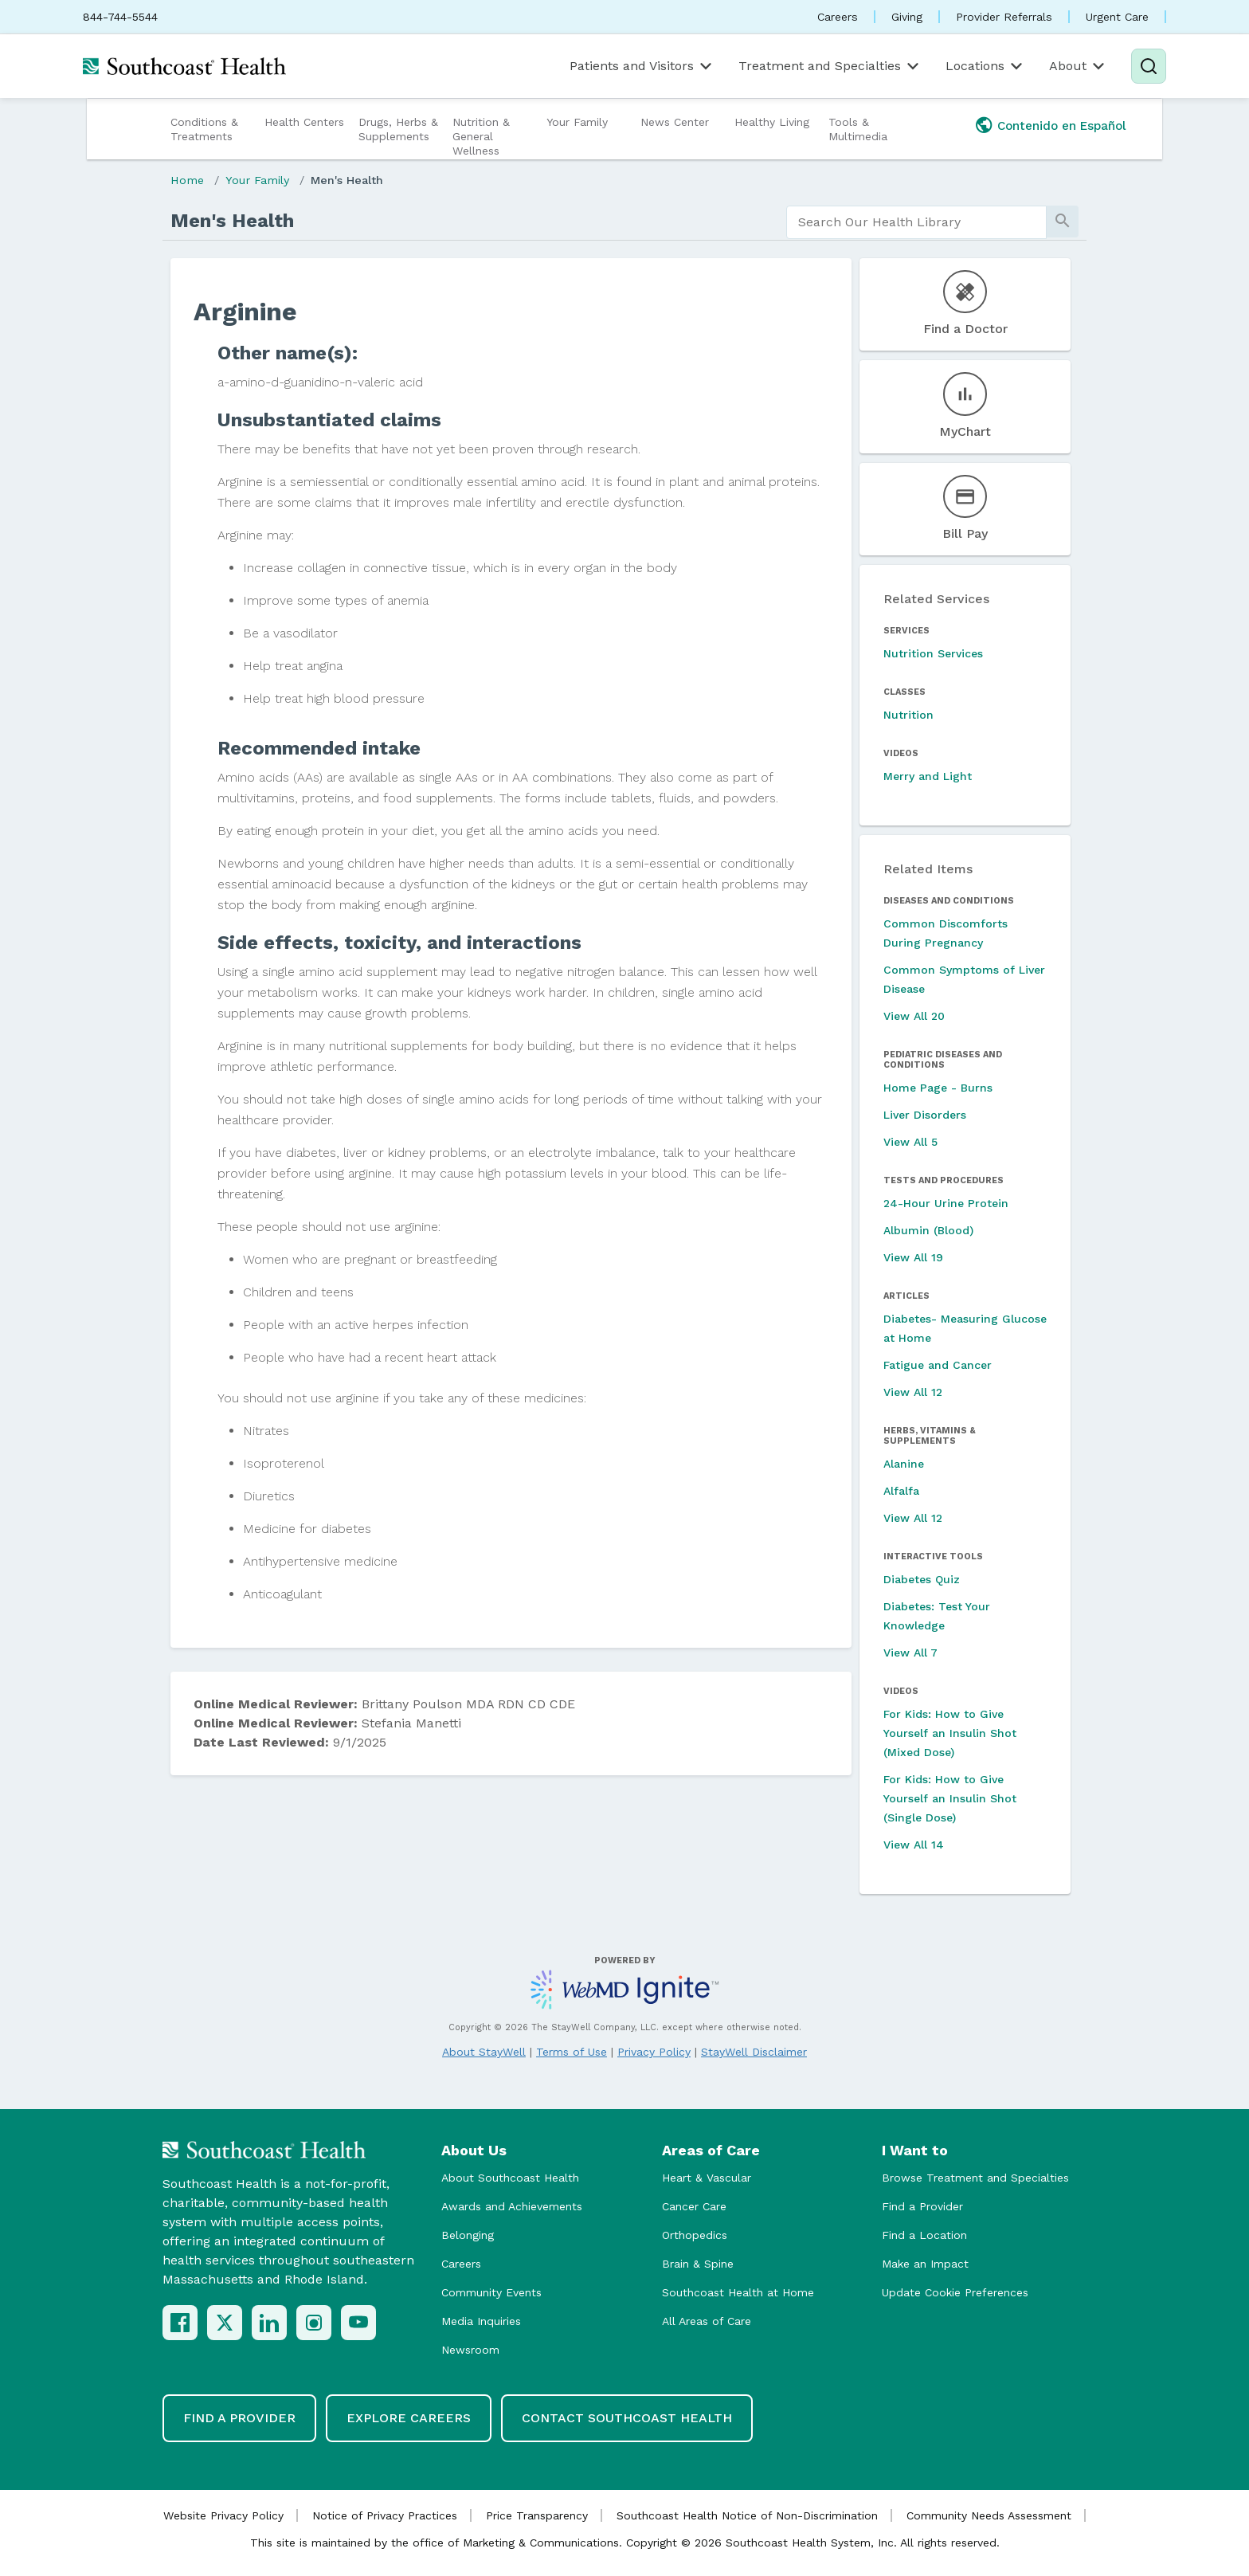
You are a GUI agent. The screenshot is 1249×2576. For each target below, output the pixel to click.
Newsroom (470, 2349)
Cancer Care (694, 2206)
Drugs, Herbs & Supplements (398, 129)
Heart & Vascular (706, 2177)
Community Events (491, 2292)
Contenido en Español (1061, 126)
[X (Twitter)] (224, 2322)
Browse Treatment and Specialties (975, 2177)
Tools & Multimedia (857, 129)
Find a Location (924, 2235)
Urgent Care (1117, 16)
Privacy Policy (654, 2051)
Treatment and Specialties (830, 66)
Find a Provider (922, 2206)
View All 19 (913, 1257)
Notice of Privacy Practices (384, 2515)
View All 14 (913, 1844)
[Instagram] (313, 2322)
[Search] (1148, 66)
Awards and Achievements (511, 2206)
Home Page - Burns (938, 1087)
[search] (916, 222)
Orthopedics (694, 2235)
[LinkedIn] (269, 2322)
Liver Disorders (924, 1114)
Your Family (577, 122)
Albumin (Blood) (928, 1230)
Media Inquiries (481, 2321)
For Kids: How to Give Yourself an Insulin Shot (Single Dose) (949, 1798)
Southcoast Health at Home (738, 2292)
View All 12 (912, 1392)
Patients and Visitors (642, 66)
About (1078, 66)
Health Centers (304, 122)
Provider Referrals (1004, 16)
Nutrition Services (933, 653)
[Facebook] (180, 2322)
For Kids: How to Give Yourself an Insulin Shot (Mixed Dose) (949, 1733)
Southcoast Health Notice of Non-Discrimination (747, 2515)
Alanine (903, 1463)
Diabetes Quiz (921, 1579)
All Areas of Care (706, 2321)
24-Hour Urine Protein (945, 1203)
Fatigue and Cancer (937, 1365)
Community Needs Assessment (988, 2515)
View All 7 (910, 1652)
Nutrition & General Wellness (481, 136)
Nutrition (908, 714)
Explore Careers (409, 2417)
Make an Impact (925, 2263)
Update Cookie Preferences (955, 2292)
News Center (674, 122)
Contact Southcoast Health (627, 2417)
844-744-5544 (120, 16)
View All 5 (910, 1141)
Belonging (467, 2235)
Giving (906, 16)
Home (187, 180)
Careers (837, 16)
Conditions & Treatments (204, 129)
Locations (985, 66)
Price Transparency (537, 2515)
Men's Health (347, 180)
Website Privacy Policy (223, 2515)
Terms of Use (571, 2051)
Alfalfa (901, 1490)
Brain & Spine (698, 2263)
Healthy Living (771, 122)
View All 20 (914, 1016)
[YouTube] (358, 2322)
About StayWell (484, 2051)
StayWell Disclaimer (754, 2051)
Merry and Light (927, 776)
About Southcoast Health (510, 2177)
